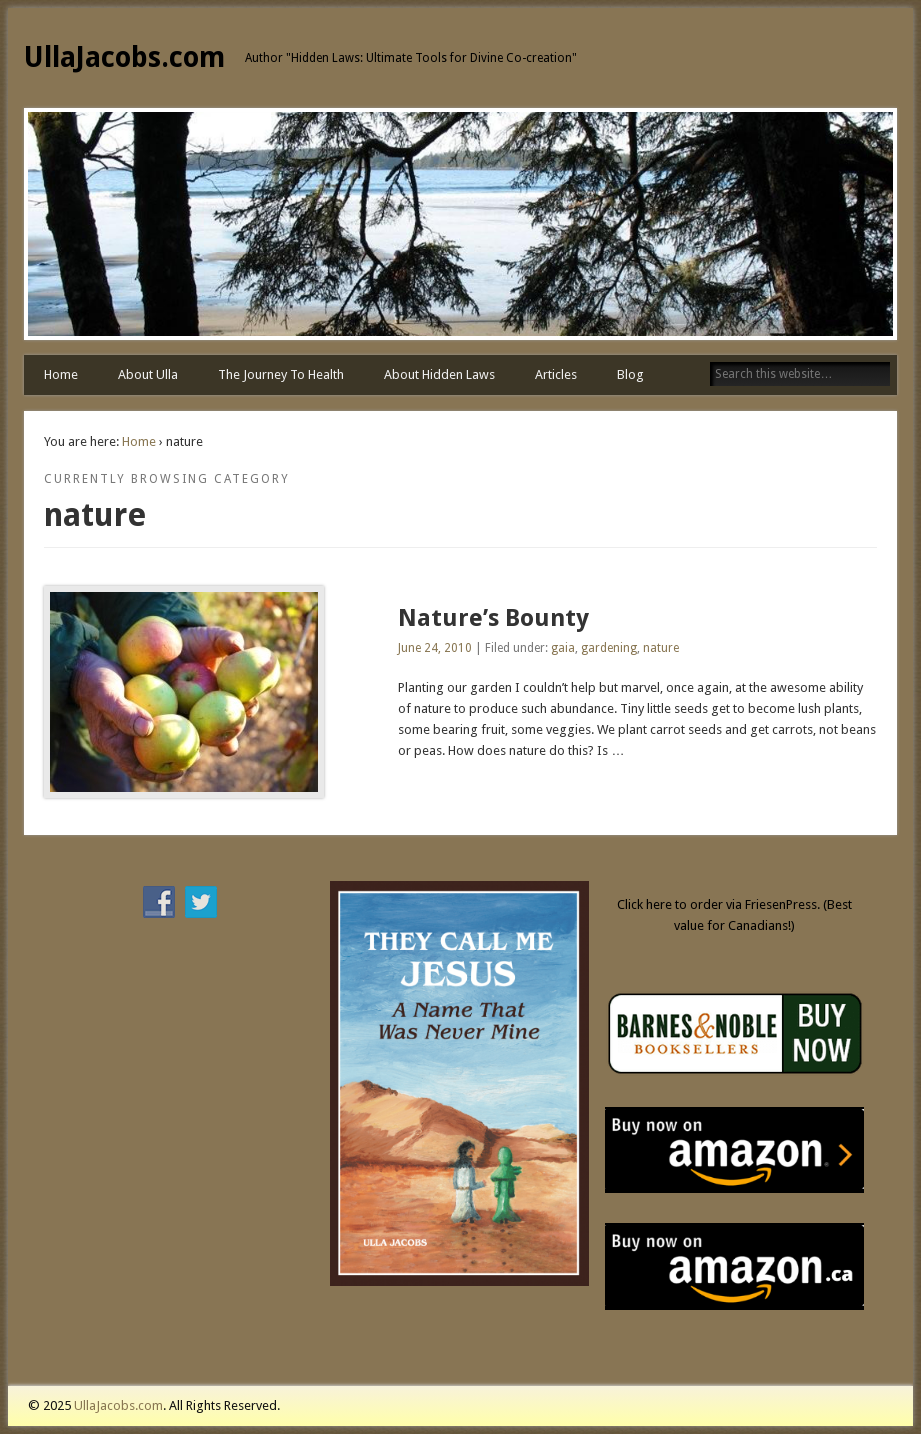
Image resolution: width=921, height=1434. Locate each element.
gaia (563, 648)
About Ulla (148, 374)
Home (61, 374)
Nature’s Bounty (493, 618)
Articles (556, 374)
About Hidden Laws (439, 374)
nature (661, 648)
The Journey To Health (281, 374)
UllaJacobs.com (124, 57)
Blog (630, 374)
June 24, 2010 (435, 648)
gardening (609, 648)
